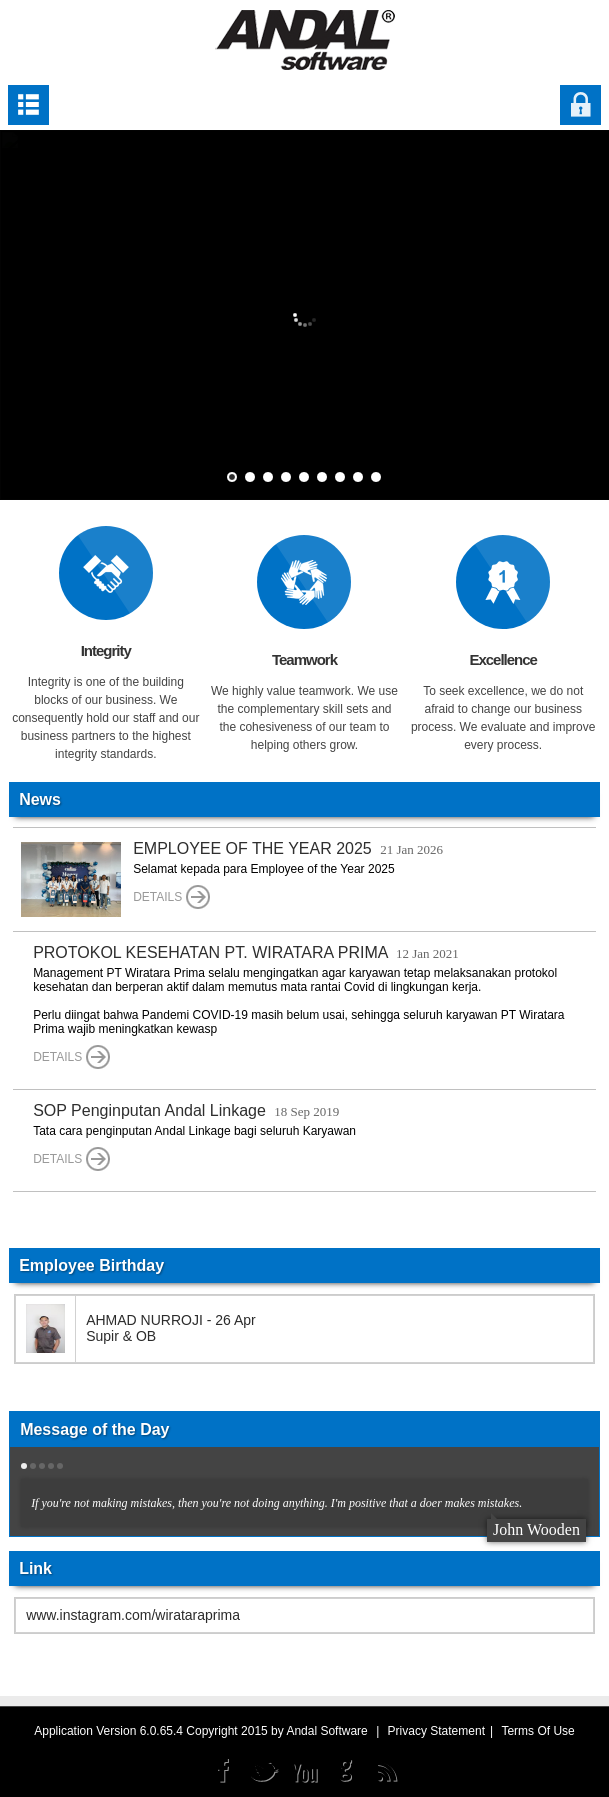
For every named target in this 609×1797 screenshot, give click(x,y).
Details (171, 897)
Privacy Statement (436, 1731)
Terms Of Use (537, 1731)
